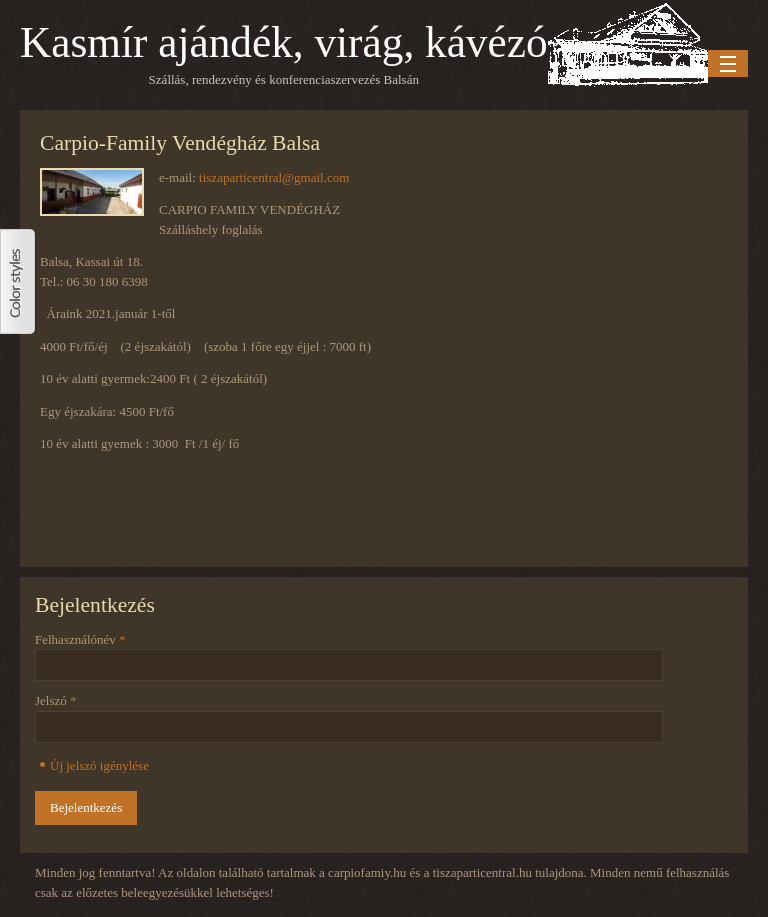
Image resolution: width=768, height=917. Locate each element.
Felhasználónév (80, 639)
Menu (728, 63)
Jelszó (56, 700)
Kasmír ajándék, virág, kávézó (284, 42)
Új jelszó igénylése (99, 765)
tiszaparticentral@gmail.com (274, 177)
